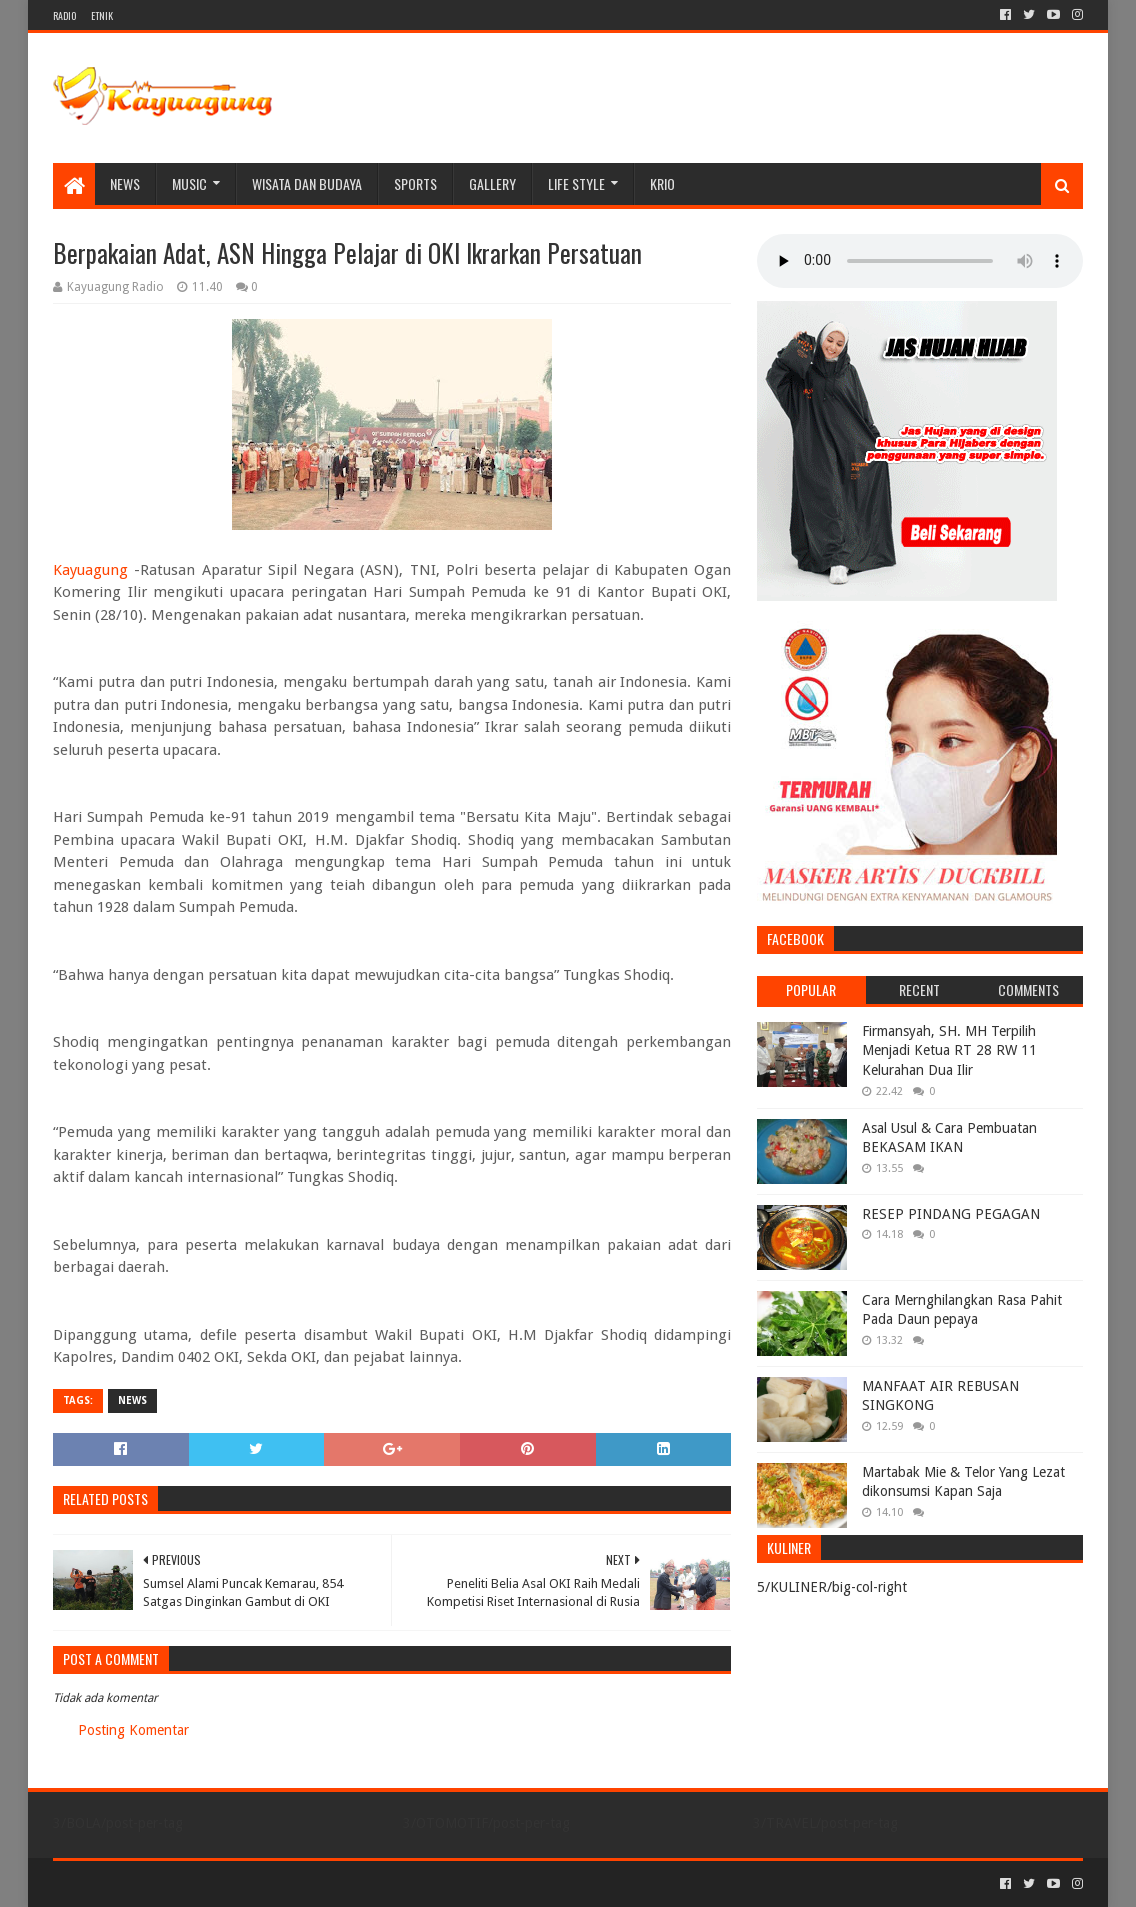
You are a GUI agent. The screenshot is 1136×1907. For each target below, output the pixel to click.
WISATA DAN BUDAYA (307, 183)
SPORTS (415, 183)
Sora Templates (164, 1883)
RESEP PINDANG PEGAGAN (951, 1214)
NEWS (125, 183)
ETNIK (102, 15)
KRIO (662, 183)
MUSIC (189, 183)
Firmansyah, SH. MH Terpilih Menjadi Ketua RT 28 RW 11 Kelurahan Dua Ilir (949, 1050)
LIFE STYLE (576, 183)
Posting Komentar (133, 1730)
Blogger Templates (279, 1883)
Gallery (492, 183)
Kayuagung (90, 570)
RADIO (64, 15)
